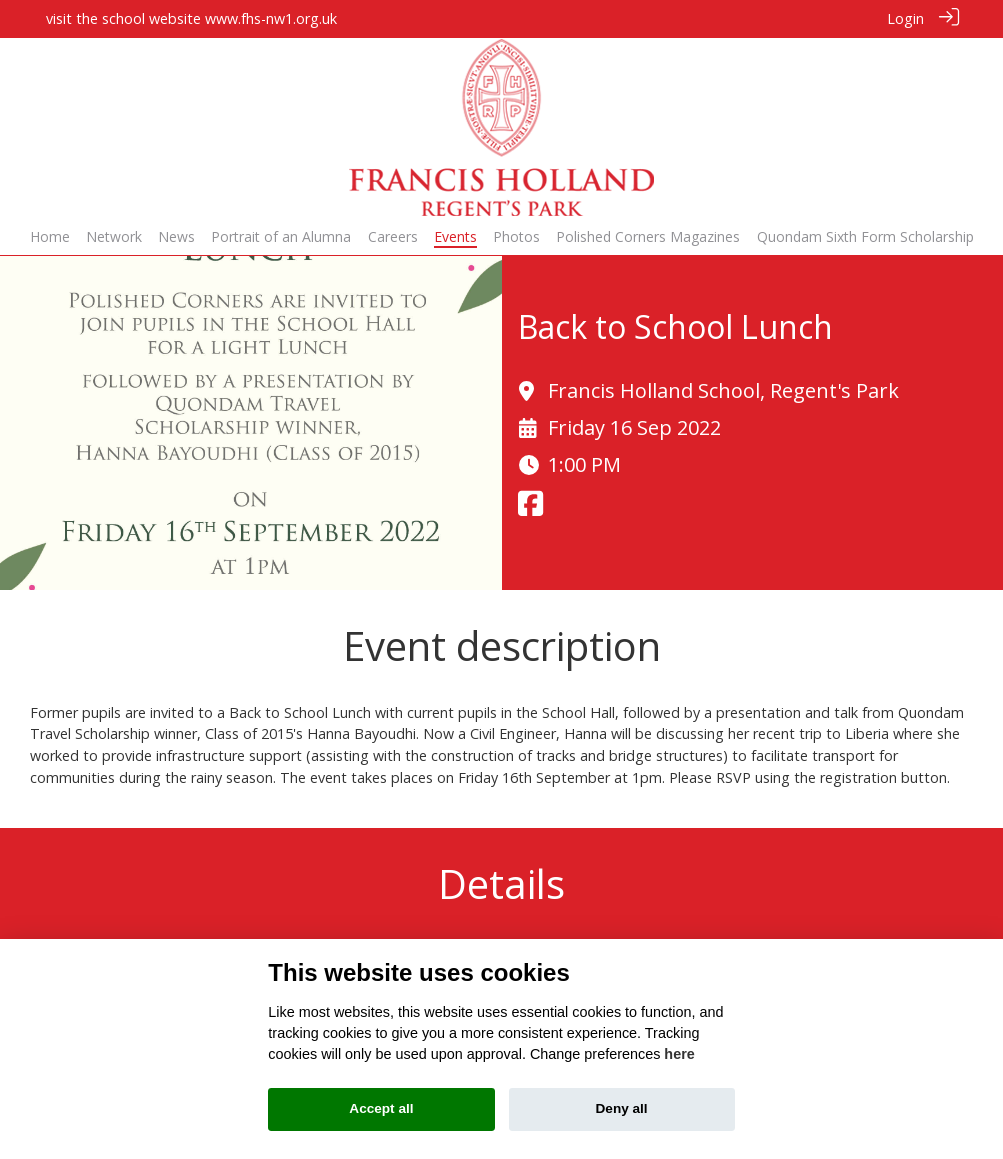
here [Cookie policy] (679, 1054)
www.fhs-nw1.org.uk (271, 18)
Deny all (622, 1108)
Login (905, 18)
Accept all (381, 1108)
